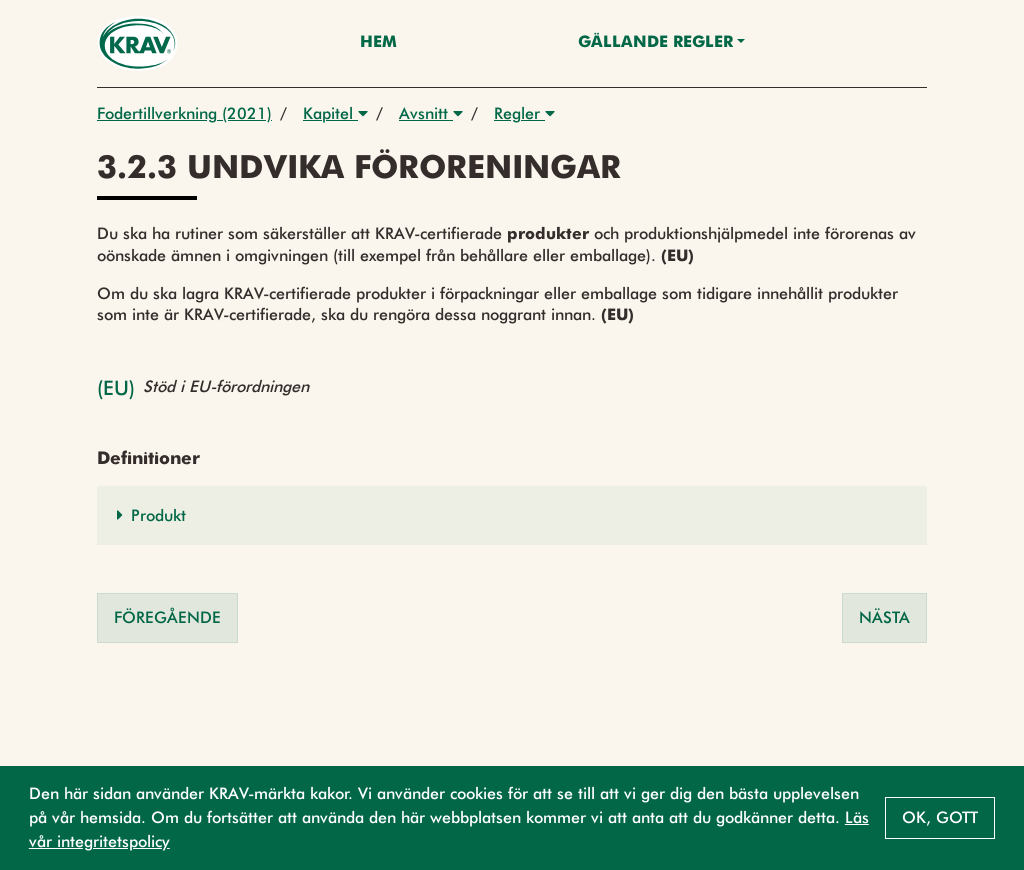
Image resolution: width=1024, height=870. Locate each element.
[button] (512, 515)
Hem (378, 43)
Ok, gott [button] (940, 817)
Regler (524, 113)
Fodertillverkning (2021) (184, 113)
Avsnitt (431, 113)
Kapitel (335, 113)
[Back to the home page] (137, 43)
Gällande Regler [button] (655, 43)
